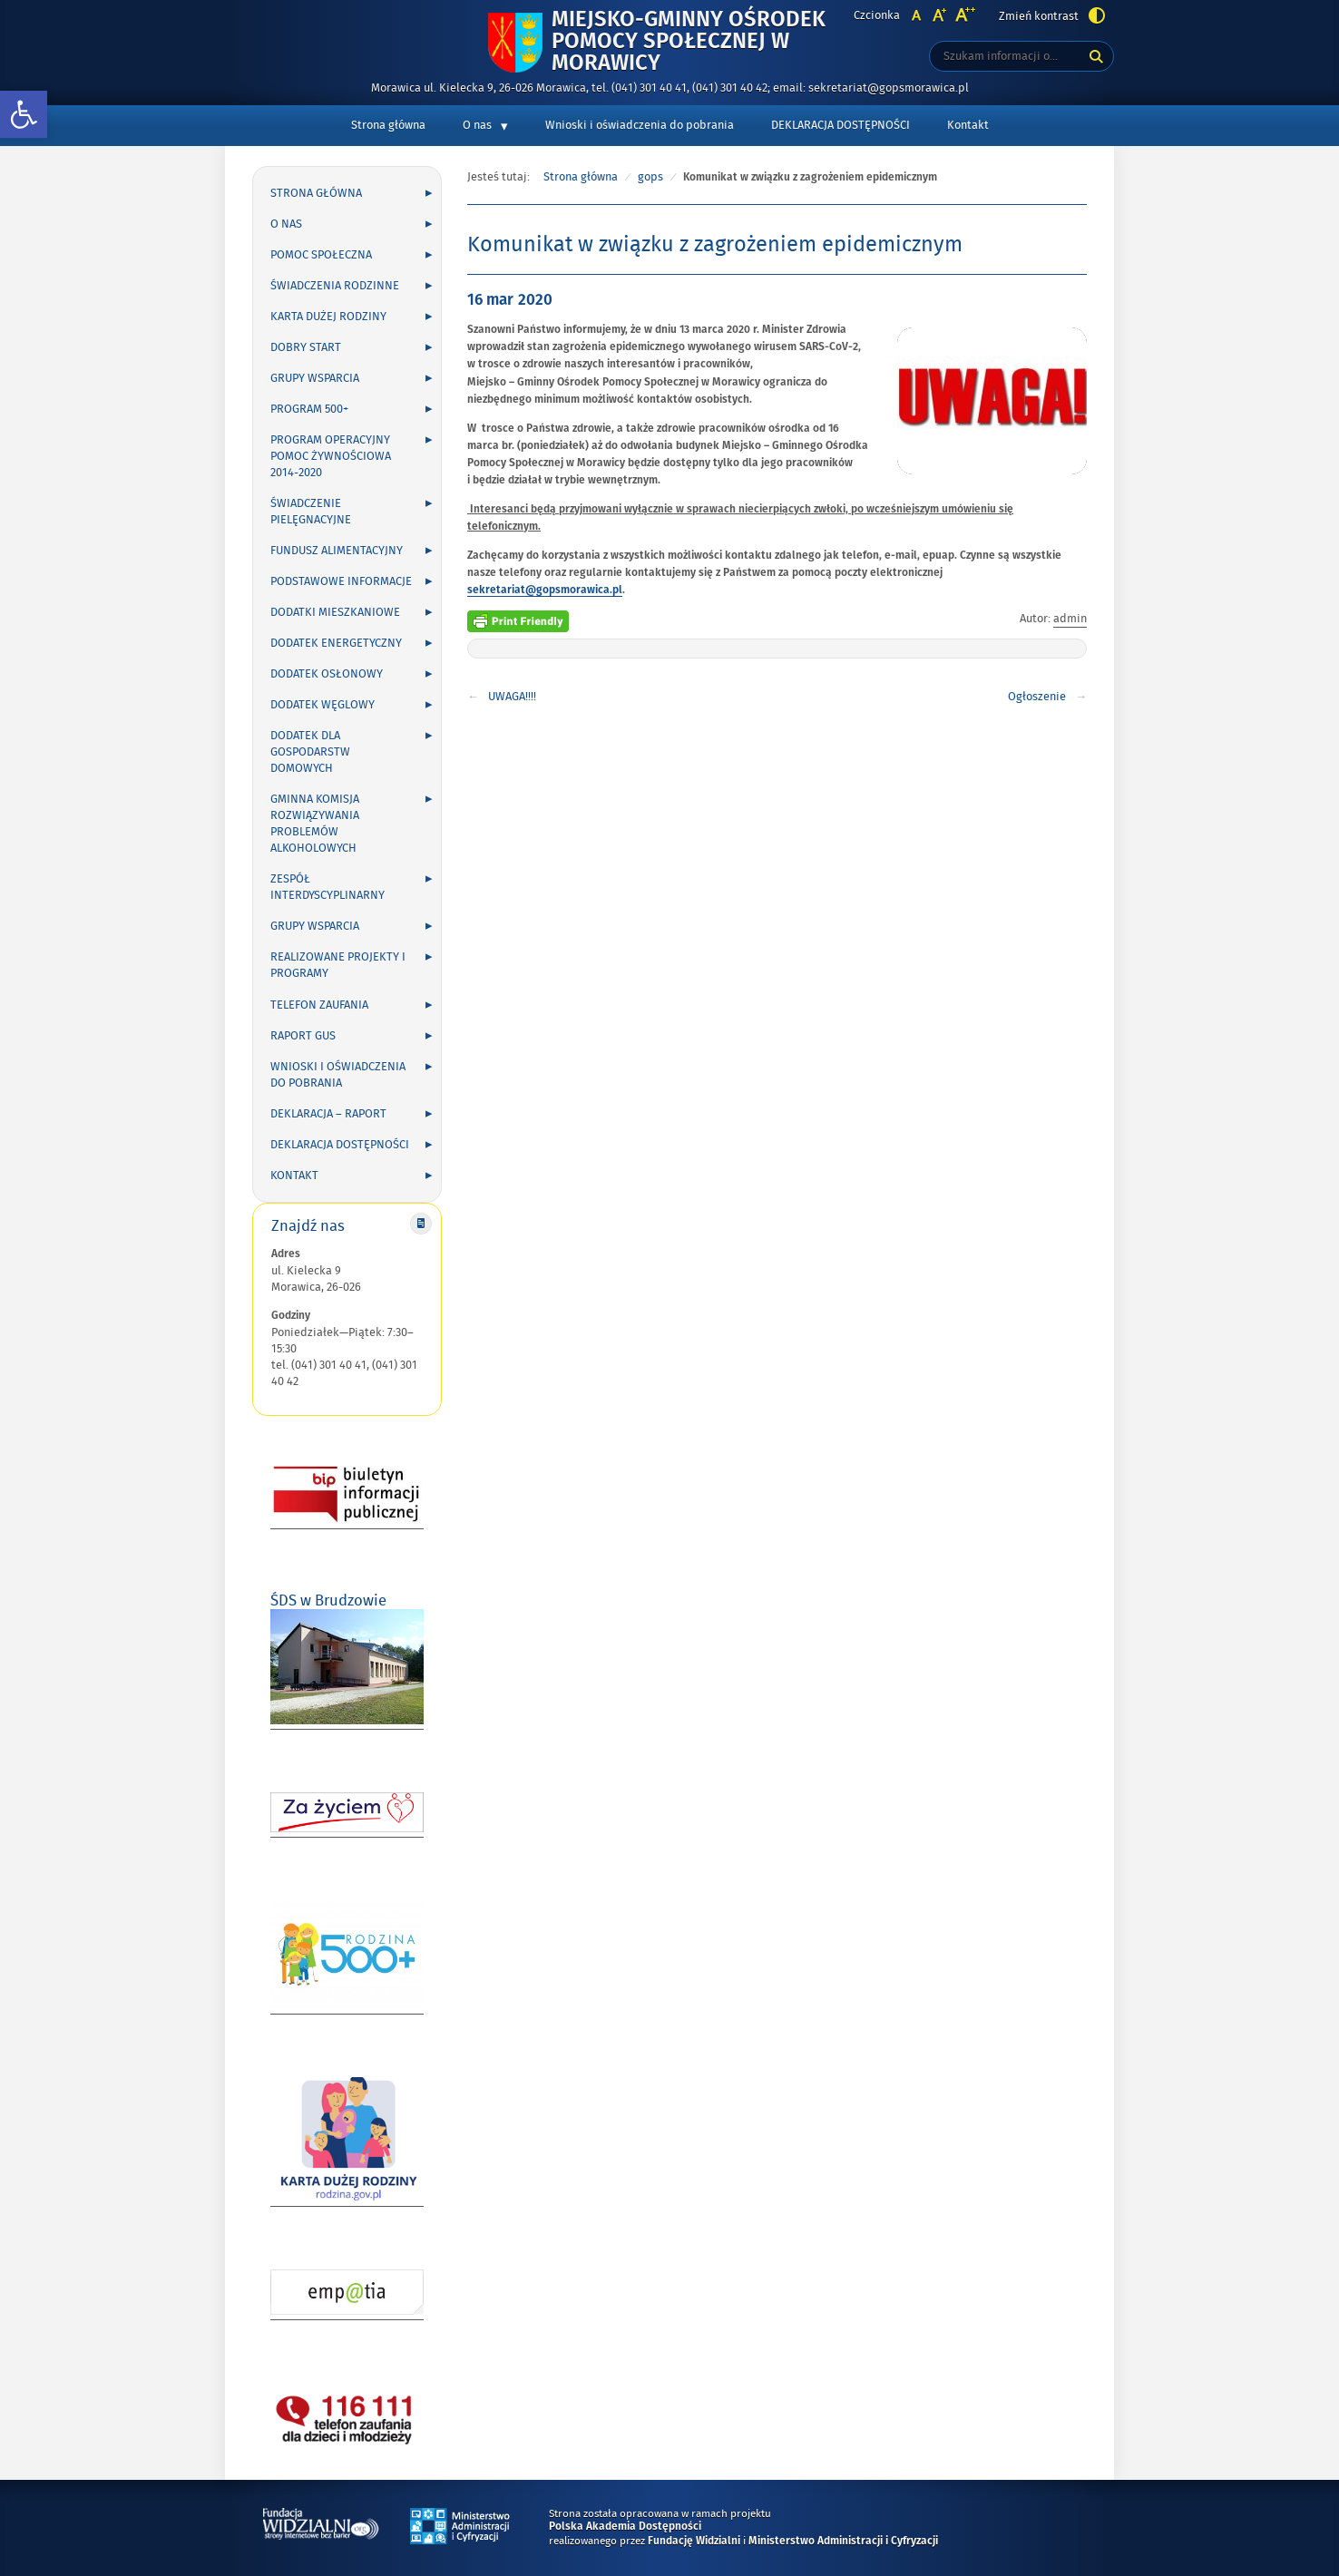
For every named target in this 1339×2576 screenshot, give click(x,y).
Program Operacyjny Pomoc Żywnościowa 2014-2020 (330, 456)
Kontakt (968, 125)
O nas (477, 125)
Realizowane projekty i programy (338, 965)
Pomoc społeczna (321, 255)
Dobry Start (305, 347)
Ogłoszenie (1037, 696)
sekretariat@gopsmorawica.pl (544, 590)
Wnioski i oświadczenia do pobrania (639, 125)
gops (650, 177)
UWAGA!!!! (512, 696)
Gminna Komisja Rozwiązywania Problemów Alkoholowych (314, 823)
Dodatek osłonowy (326, 674)
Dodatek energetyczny (336, 643)
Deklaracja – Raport (328, 1114)
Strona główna (388, 125)
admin (1070, 618)
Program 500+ (309, 409)
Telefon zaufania (319, 1005)
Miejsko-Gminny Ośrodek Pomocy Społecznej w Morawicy (689, 42)
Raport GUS (303, 1036)
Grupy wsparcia (314, 378)
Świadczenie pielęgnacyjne (310, 511)
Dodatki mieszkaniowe (335, 612)
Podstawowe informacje (341, 581)
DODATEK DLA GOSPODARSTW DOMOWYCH (310, 751)
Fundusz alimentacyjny (336, 550)
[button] (23, 115)
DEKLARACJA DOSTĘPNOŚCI (840, 125)
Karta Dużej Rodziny (328, 316)
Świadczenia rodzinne (334, 286)
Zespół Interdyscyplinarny (327, 887)
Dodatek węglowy (322, 705)
